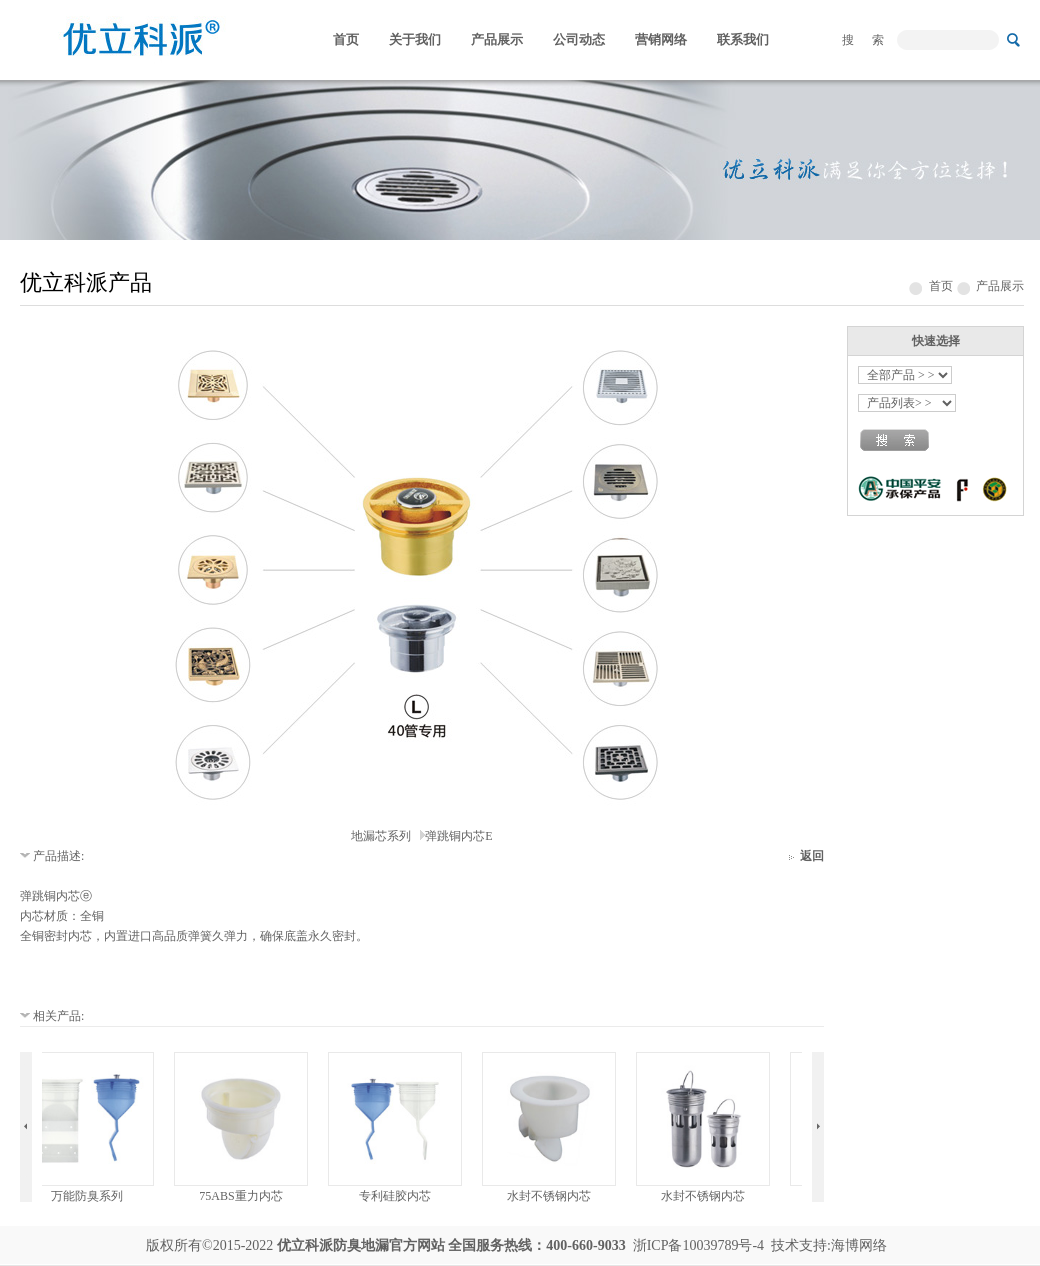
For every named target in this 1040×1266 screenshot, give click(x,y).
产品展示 (497, 39)
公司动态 (579, 39)
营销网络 (661, 39)
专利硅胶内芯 (399, 1196)
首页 (346, 39)
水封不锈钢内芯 (553, 1196)
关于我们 (415, 39)
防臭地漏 (361, 1245)
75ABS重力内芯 (244, 1196)
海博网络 (859, 1245)
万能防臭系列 (91, 1196)
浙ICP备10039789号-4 (698, 1245)
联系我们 (743, 39)
